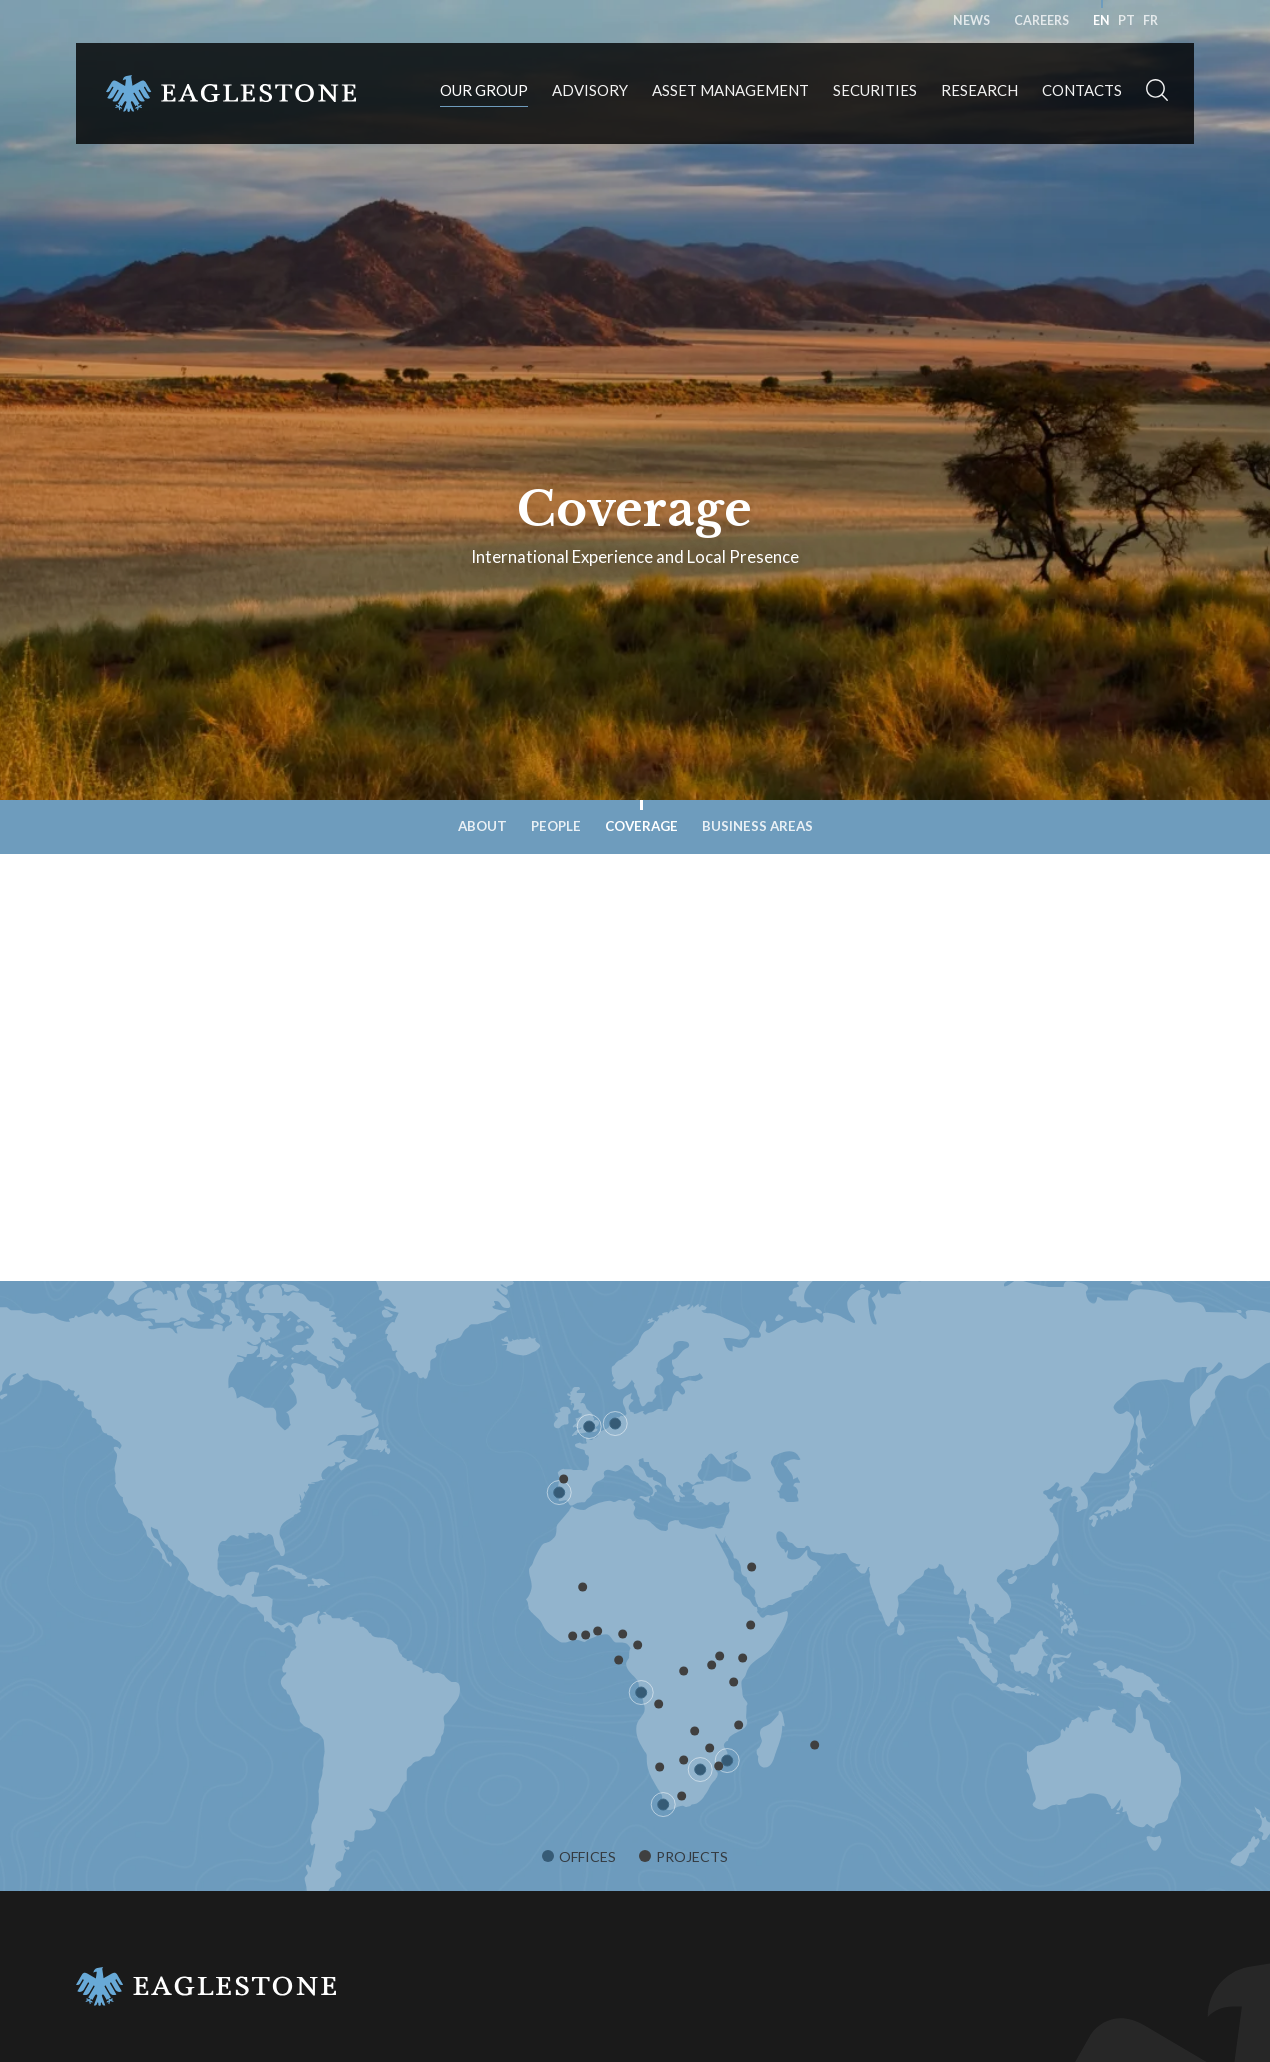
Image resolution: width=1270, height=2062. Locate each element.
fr (1150, 20)
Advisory (590, 90)
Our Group (484, 90)
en (1101, 20)
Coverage (641, 826)
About (482, 826)
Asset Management (730, 90)
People (556, 826)
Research (979, 90)
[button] (1157, 93)
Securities (875, 90)
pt (1126, 20)
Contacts (1082, 90)
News (971, 20)
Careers (1041, 20)
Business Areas (757, 826)
